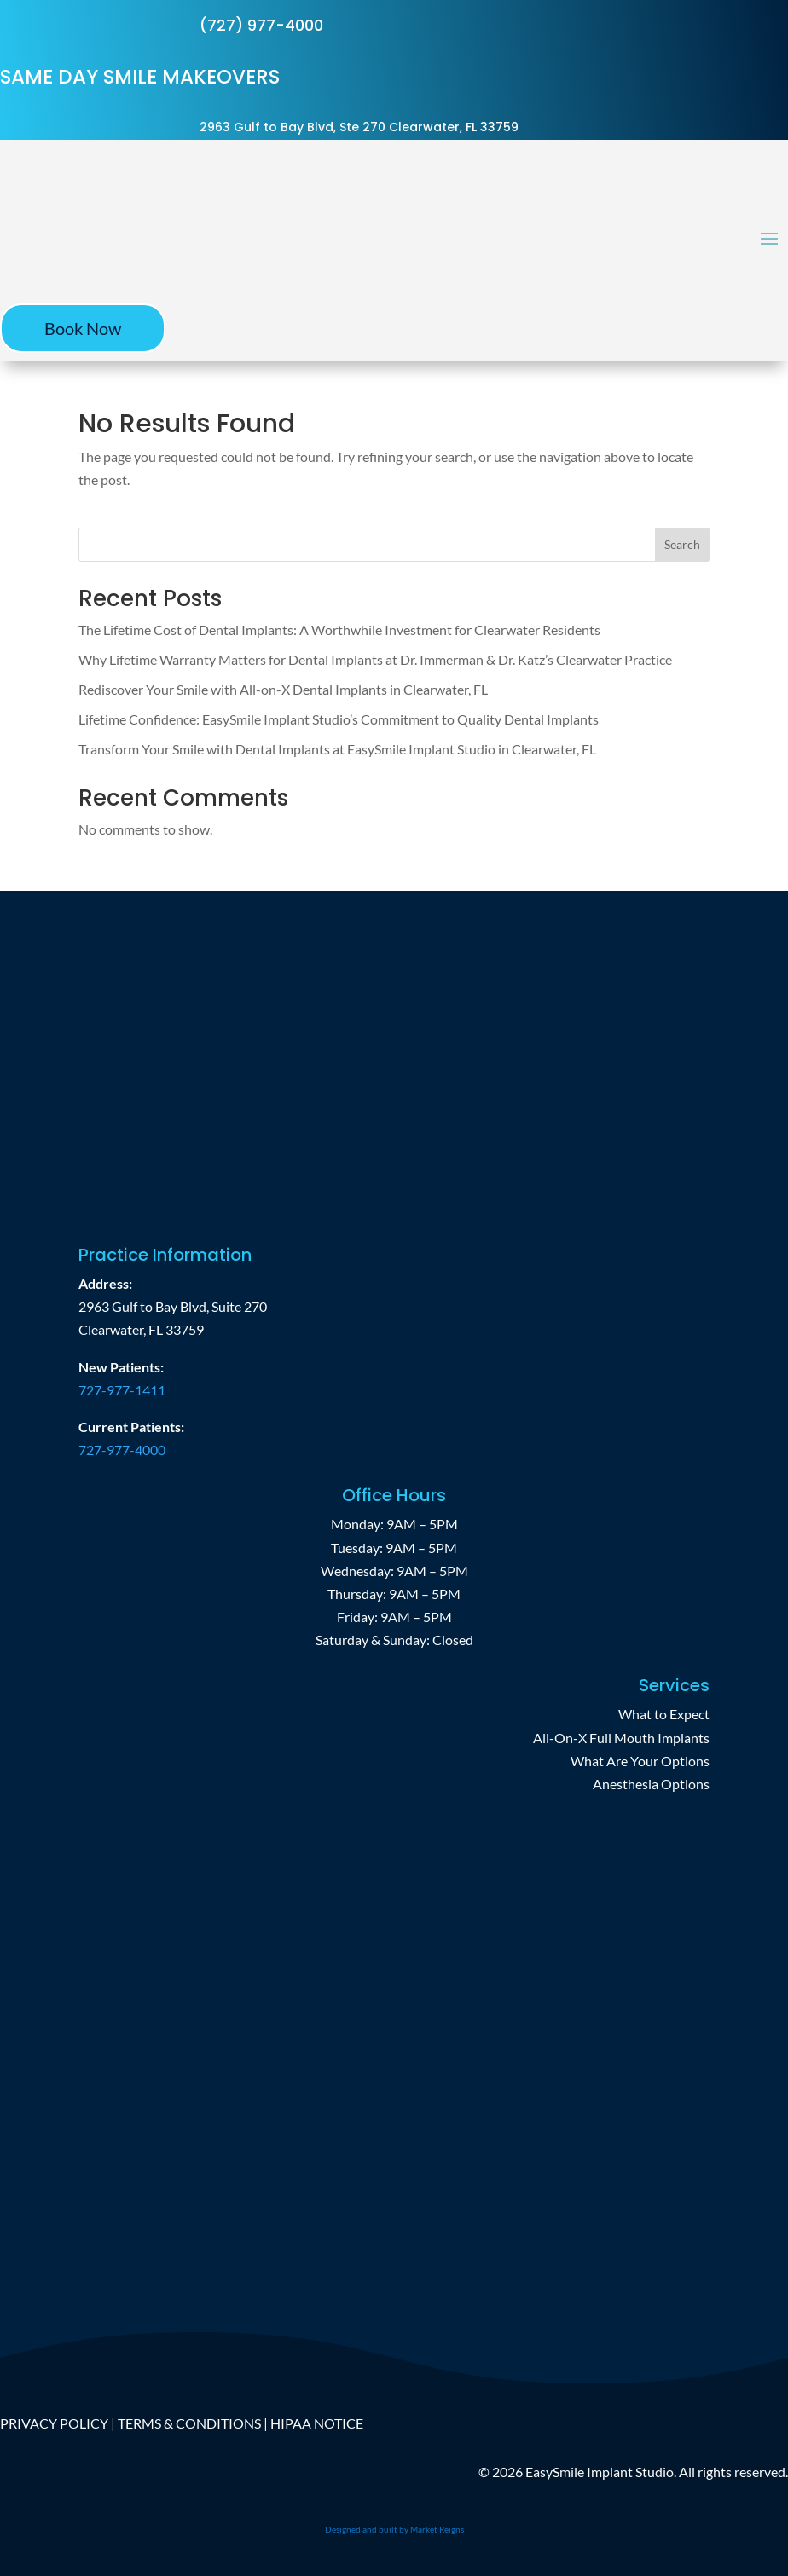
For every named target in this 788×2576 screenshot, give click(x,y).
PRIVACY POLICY (54, 2423)
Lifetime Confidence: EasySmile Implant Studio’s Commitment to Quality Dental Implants (338, 719)
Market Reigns (437, 2529)
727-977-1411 (121, 1390)
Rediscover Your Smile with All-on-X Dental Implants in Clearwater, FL (283, 689)
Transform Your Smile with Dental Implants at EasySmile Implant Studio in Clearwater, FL (337, 749)
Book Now (82, 328)
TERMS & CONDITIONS (189, 2423)
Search (682, 544)
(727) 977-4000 (261, 25)
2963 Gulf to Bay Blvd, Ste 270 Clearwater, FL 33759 (359, 127)
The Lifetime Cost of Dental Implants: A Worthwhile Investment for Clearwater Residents (339, 629)
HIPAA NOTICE (316, 2423)
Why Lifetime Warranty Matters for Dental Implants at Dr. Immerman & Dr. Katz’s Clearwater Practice (375, 659)
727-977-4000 (121, 1449)
